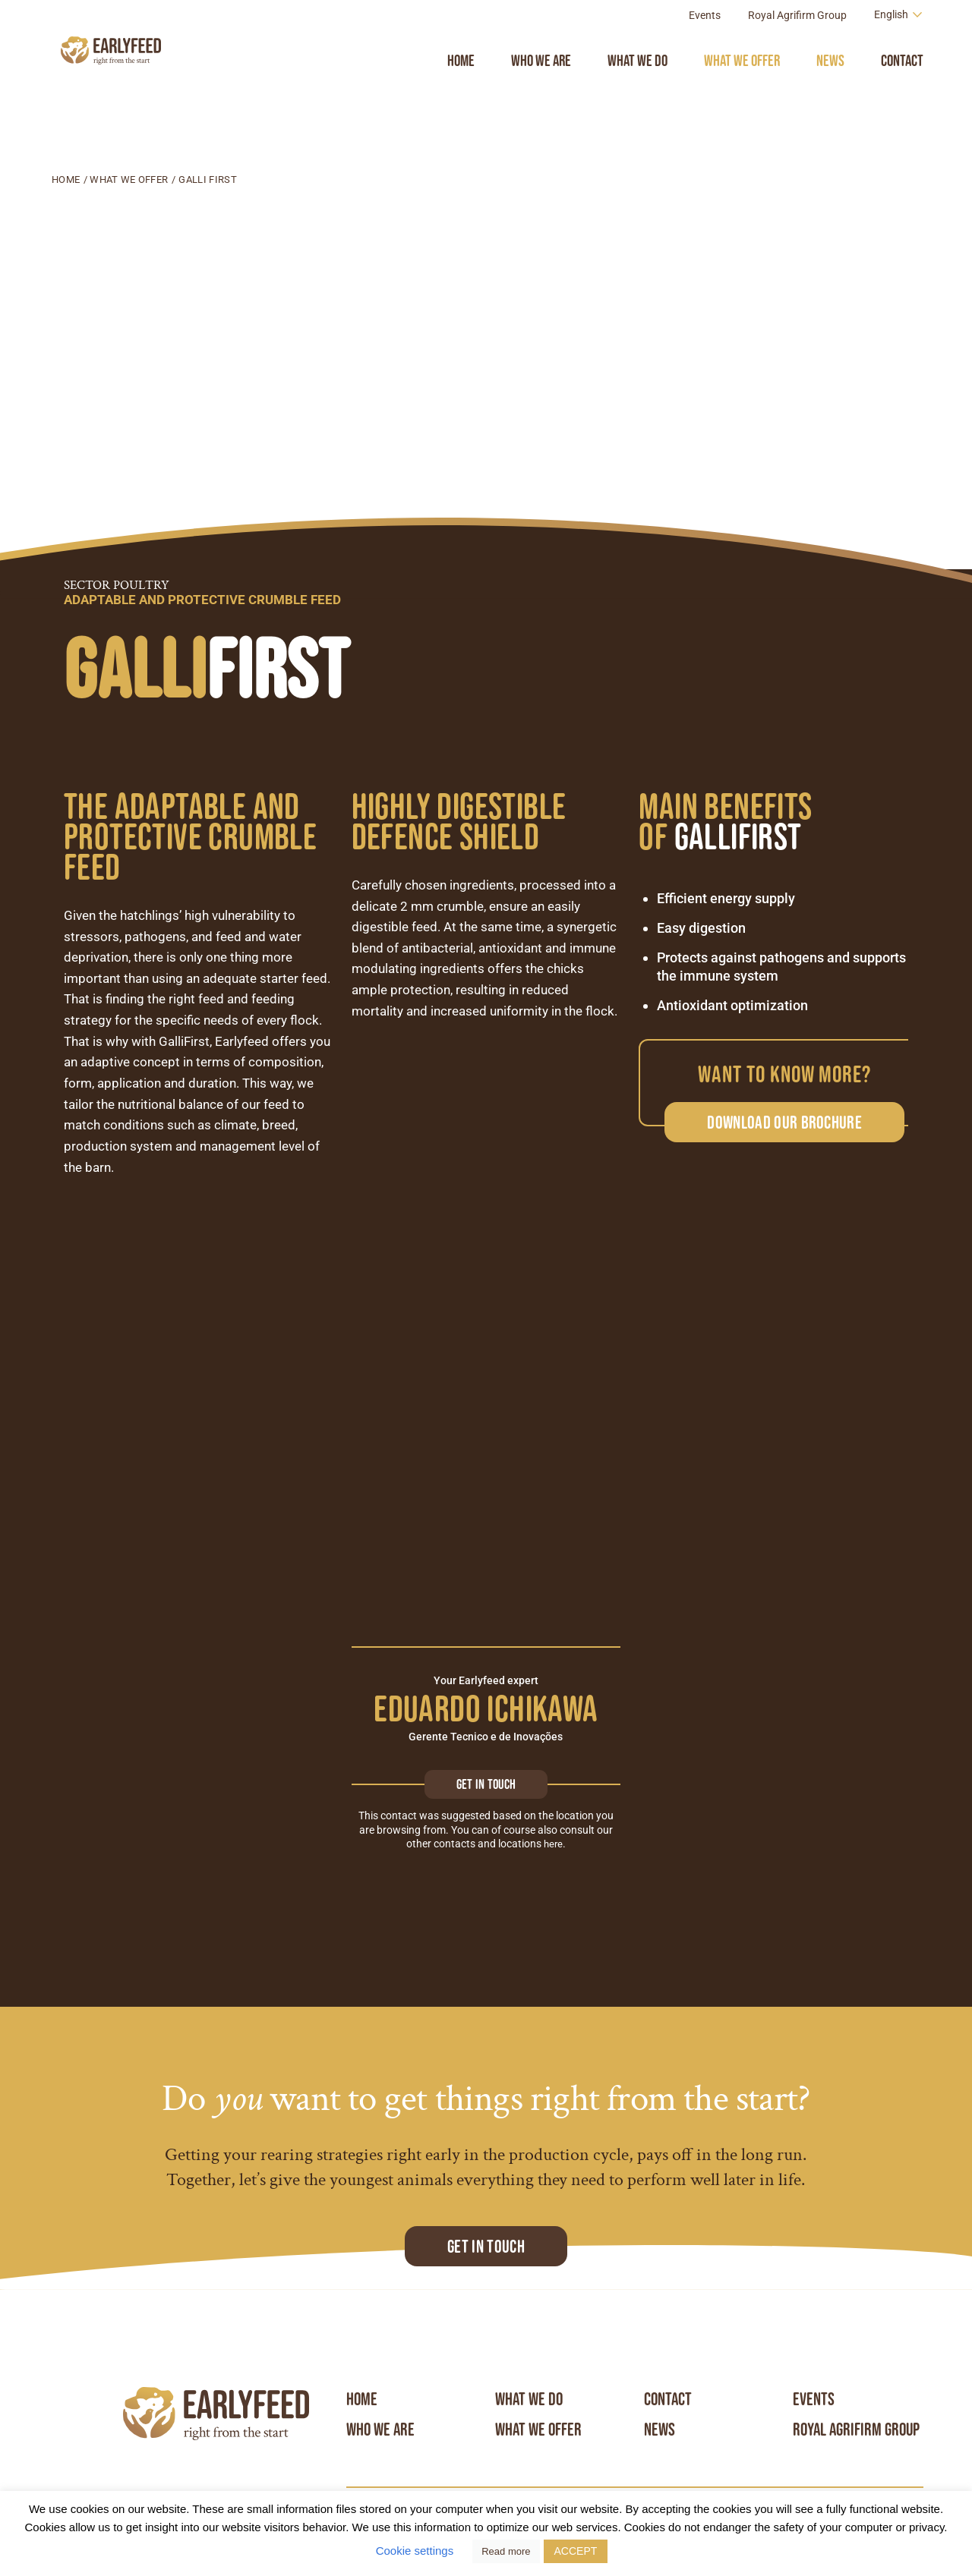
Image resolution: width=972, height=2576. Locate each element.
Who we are (541, 93)
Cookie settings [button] (415, 2550)
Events (705, 49)
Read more (505, 2551)
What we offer (742, 93)
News (830, 93)
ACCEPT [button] (576, 2551)
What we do (637, 93)
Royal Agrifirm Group (797, 49)
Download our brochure (784, 1122)
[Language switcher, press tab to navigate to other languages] (898, 48)
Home (461, 93)
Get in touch (486, 1784)
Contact (902, 93)
